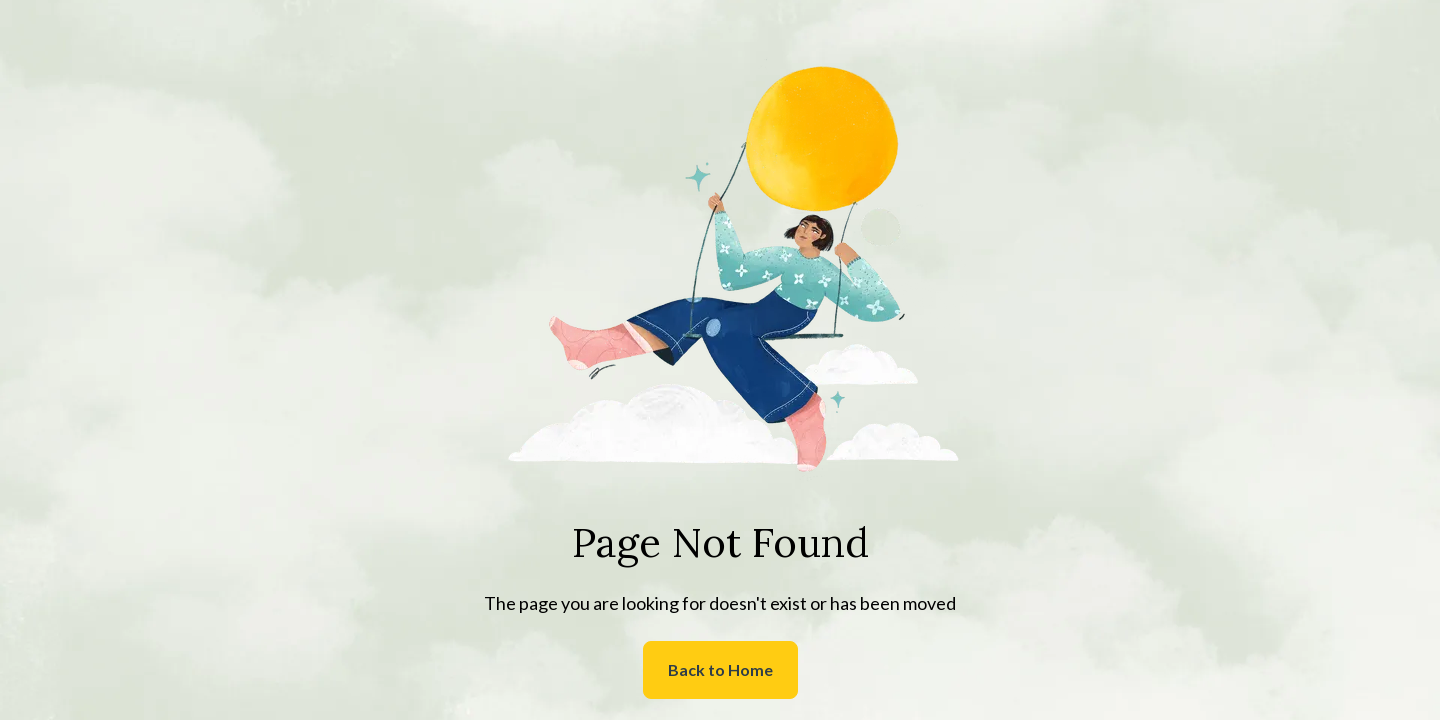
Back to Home (720, 669)
